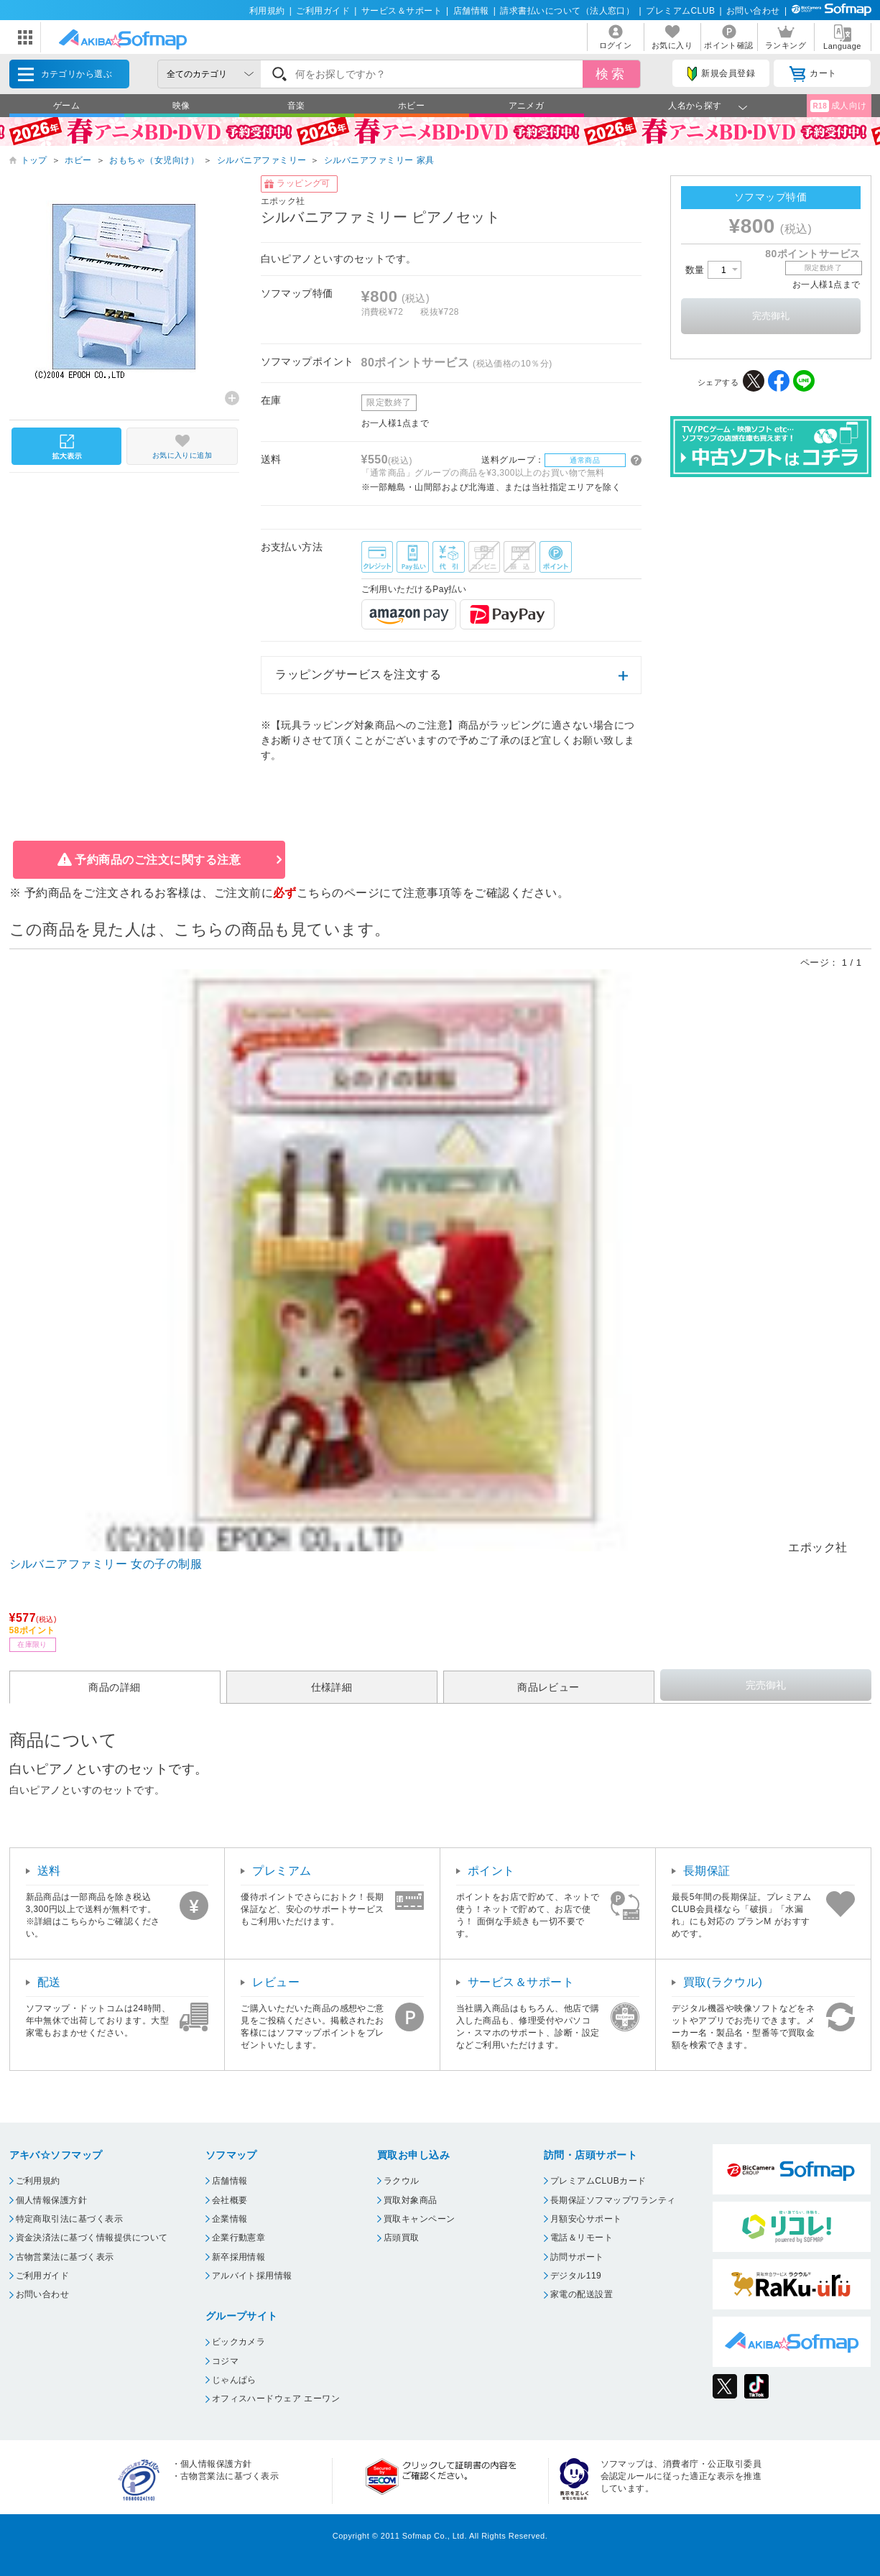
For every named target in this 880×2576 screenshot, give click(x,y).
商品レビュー (548, 1687)
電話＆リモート (581, 2238)
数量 (713, 270)
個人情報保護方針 (52, 2200)
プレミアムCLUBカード (598, 2181)
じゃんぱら (234, 2380)
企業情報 (230, 2219)
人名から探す (695, 106)
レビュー (276, 1982)
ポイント (491, 1871)
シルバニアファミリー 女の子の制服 (106, 1564)
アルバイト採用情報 (252, 2276)
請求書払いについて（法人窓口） (567, 11)
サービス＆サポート (401, 11)
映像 (181, 106)
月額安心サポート (586, 2219)
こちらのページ (338, 893)
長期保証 (707, 1871)
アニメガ (527, 106)
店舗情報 (471, 11)
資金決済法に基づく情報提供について (92, 2238)
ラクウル (402, 2181)
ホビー (411, 106)
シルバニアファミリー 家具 (379, 160)
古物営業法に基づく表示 (65, 2257)
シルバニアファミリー (262, 160)
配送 (49, 1982)
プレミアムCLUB (680, 11)
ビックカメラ (239, 2342)
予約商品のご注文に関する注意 (158, 860)
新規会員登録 (721, 74)
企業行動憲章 (239, 2238)
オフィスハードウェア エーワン (276, 2398)
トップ (34, 160)
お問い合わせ (753, 11)
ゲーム (66, 106)
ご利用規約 (38, 2181)
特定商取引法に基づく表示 (70, 2219)
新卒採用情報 (239, 2257)
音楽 (296, 106)
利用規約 (267, 11)
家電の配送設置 (581, 2294)
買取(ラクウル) (723, 1982)
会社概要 (230, 2200)
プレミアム (281, 1871)
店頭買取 (402, 2238)
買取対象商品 (410, 2200)
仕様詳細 (332, 1687)
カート (812, 74)
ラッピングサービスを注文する (358, 674)
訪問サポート (577, 2257)
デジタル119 (575, 2276)
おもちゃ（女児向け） (154, 160)
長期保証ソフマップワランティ (613, 2200)
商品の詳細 (114, 1687)
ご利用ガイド (323, 11)
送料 (49, 1871)
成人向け (838, 106)
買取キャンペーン (419, 2219)
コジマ (225, 2361)
